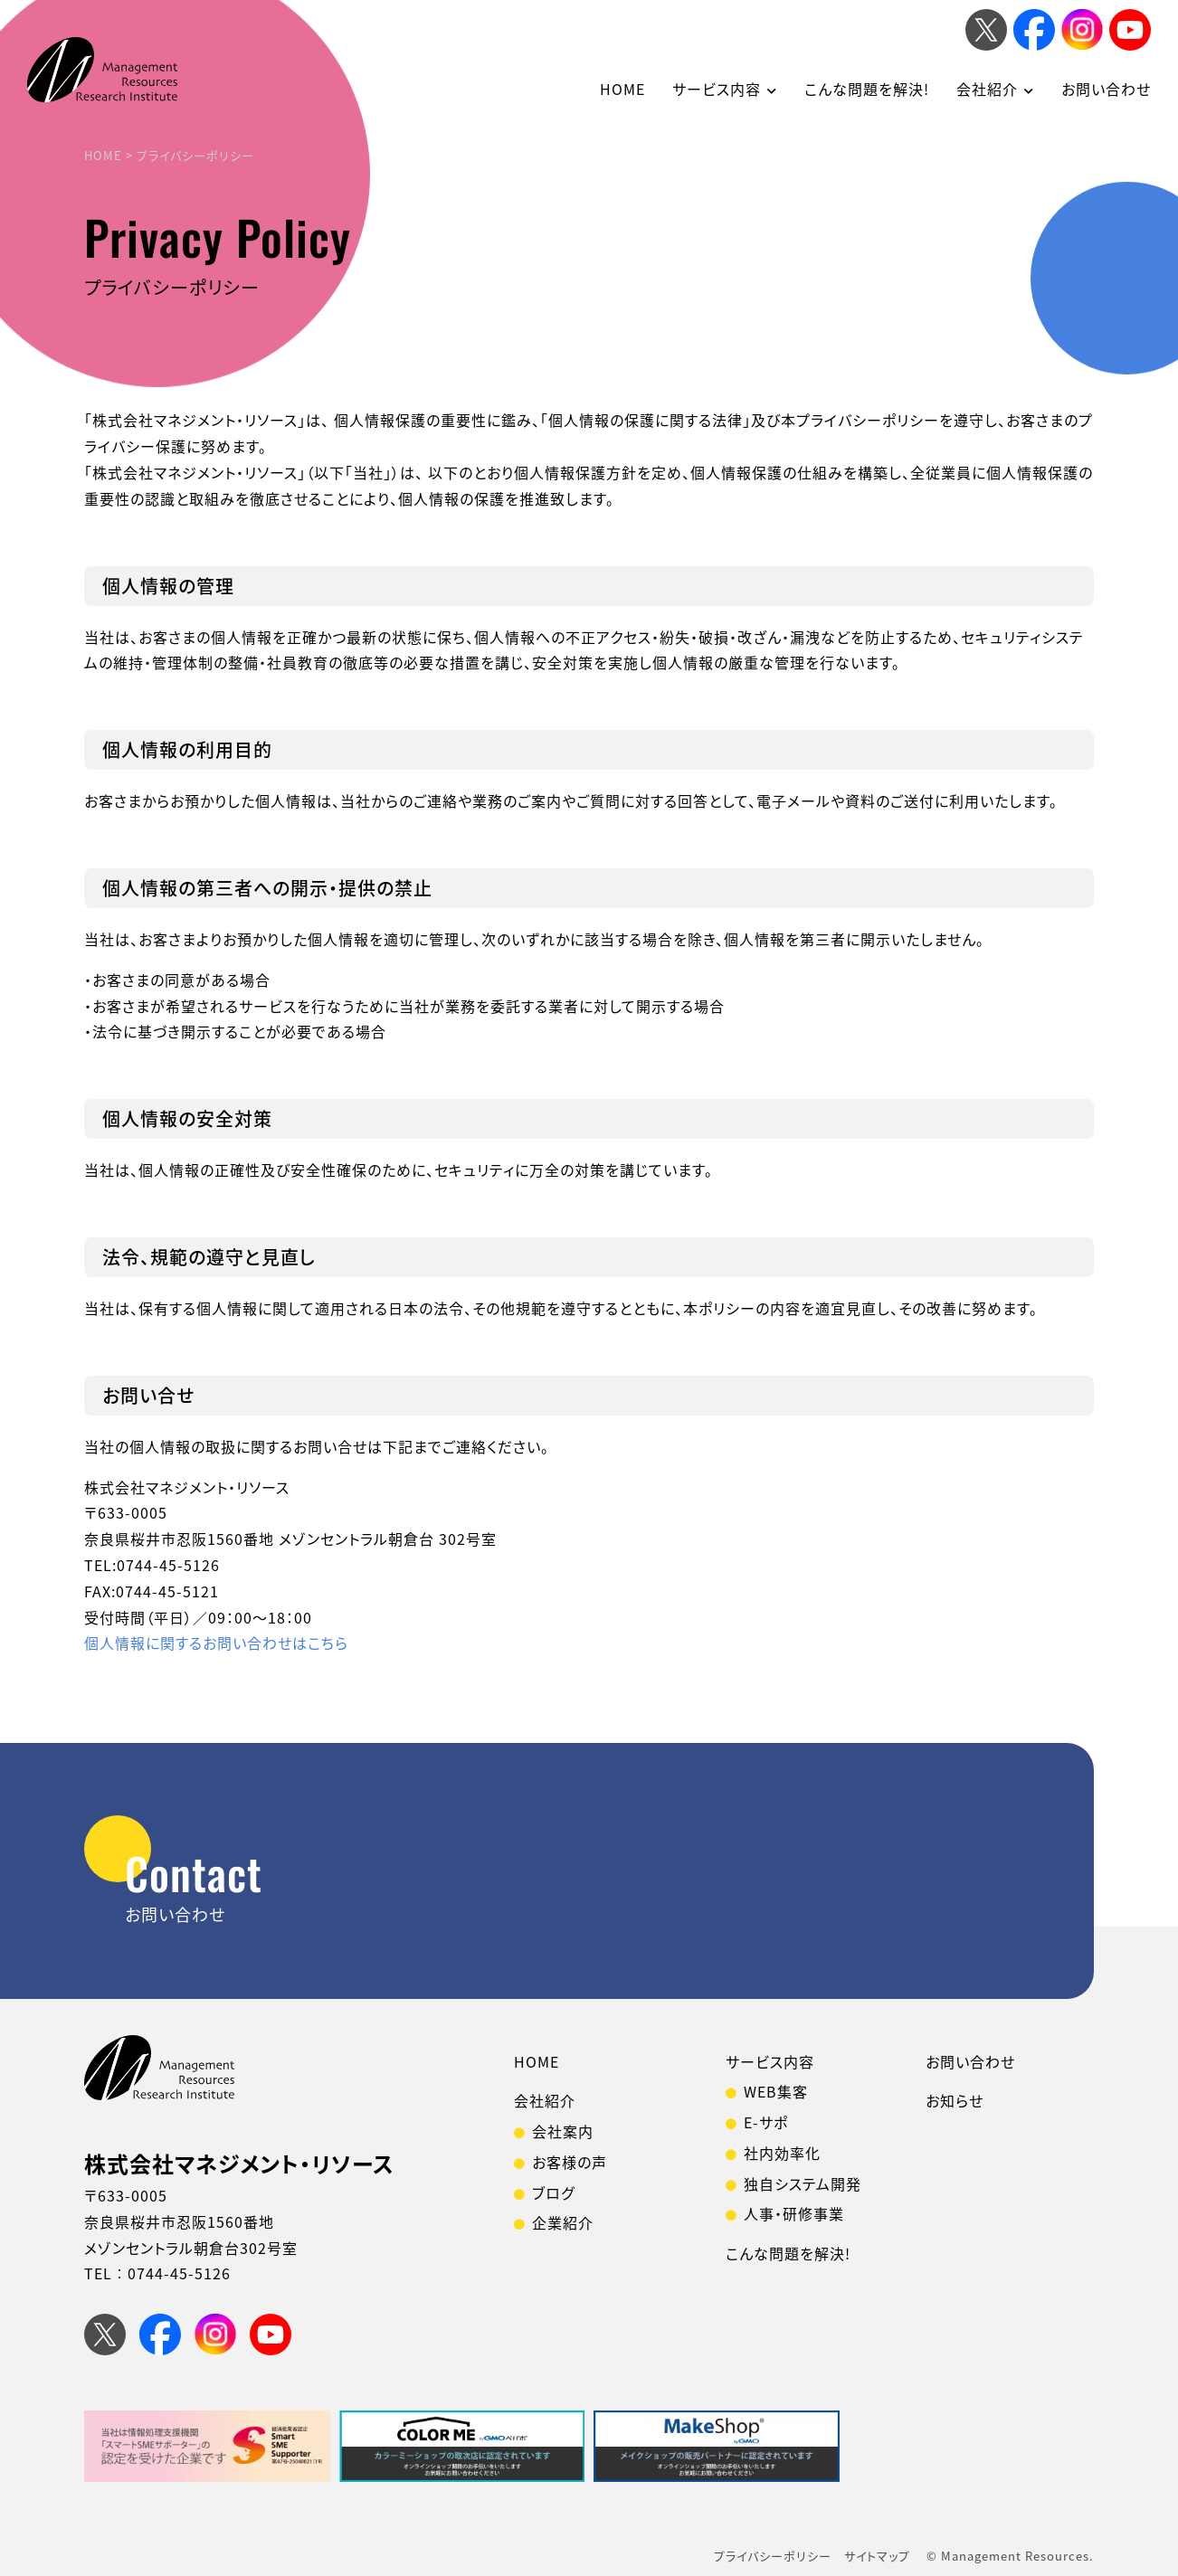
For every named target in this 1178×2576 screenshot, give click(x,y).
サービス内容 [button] (716, 88)
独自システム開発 (802, 2183)
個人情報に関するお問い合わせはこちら (216, 1642)
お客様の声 (569, 2162)
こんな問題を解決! (866, 88)
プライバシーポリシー (772, 2555)
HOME (622, 88)
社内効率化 (782, 2153)
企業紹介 (563, 2222)
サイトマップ (877, 2555)
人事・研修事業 (794, 2213)
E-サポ (766, 2122)
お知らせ (954, 2100)
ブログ (553, 2192)
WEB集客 (776, 2091)
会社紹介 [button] (987, 88)
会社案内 (563, 2131)
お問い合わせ (1106, 88)
